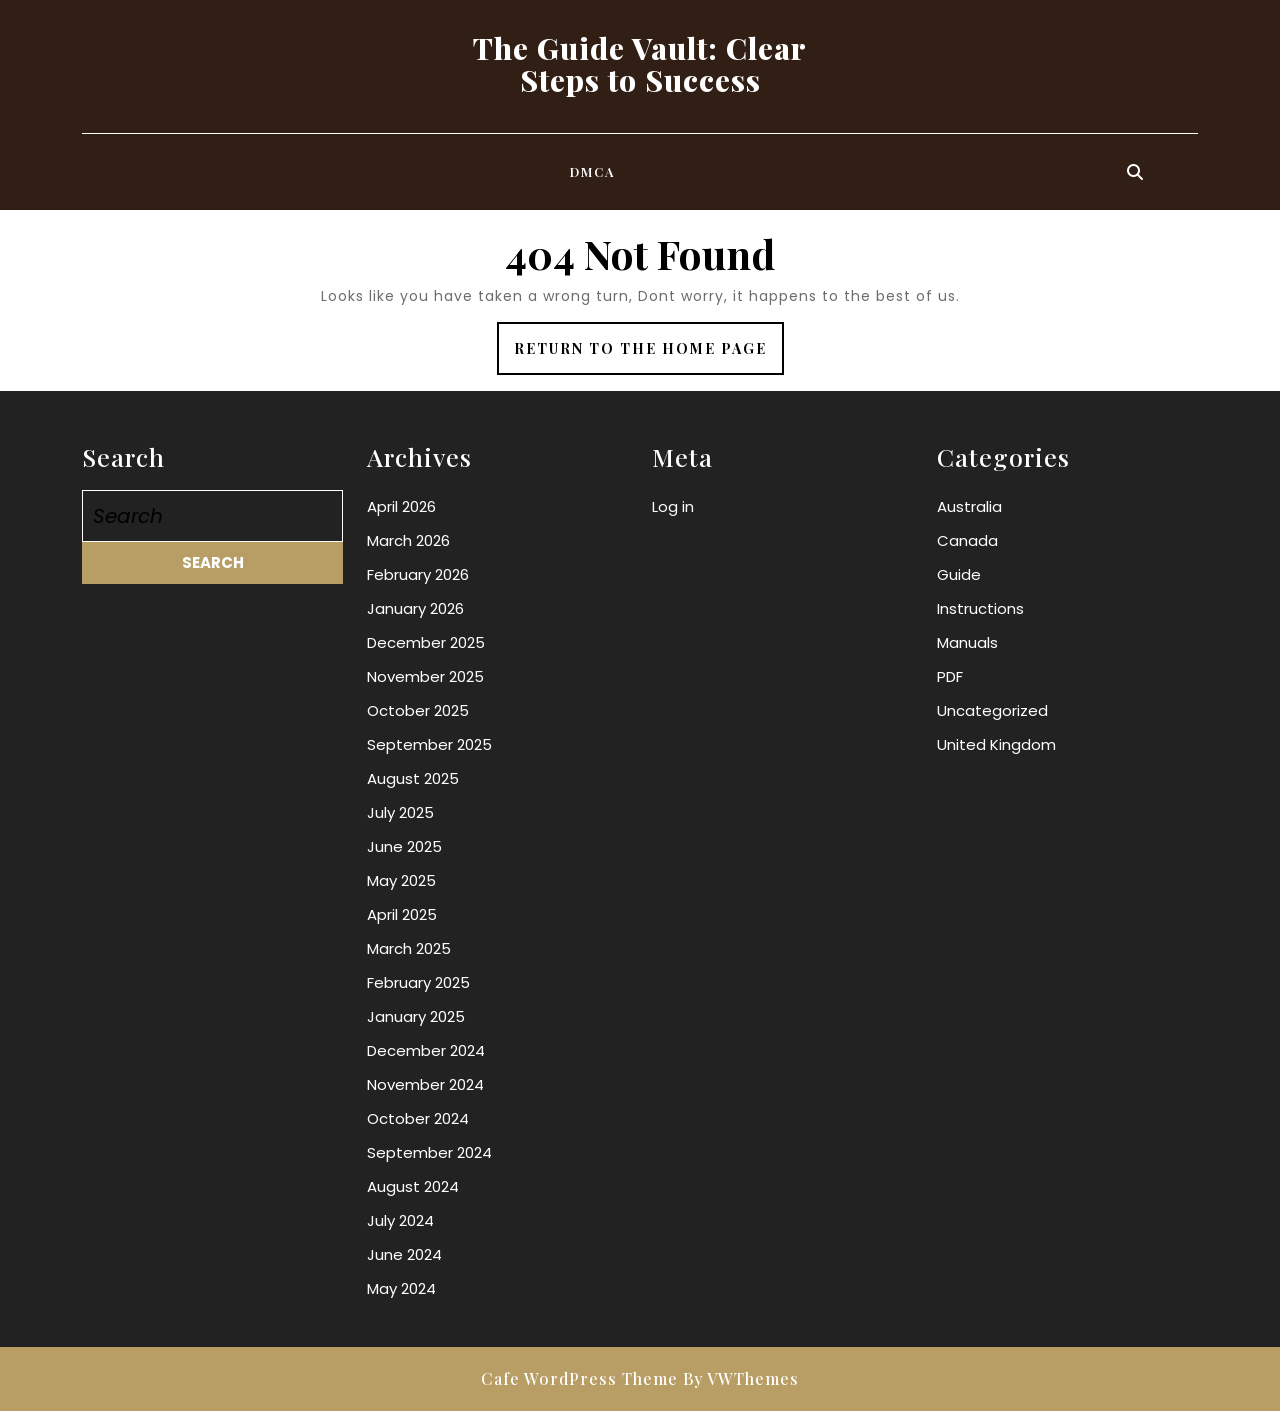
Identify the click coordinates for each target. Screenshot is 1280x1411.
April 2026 (401, 506)
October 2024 (418, 1118)
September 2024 (429, 1152)
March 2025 (409, 948)
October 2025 (418, 710)
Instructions (980, 608)
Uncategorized (992, 710)
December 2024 (426, 1050)
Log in (673, 506)
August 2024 (413, 1186)
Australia (969, 506)
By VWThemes (741, 1378)
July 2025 (400, 812)
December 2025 (426, 642)
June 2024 (404, 1254)
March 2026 (408, 540)
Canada (967, 540)
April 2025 (402, 914)
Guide (959, 574)
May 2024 (401, 1288)
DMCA (593, 171)
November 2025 (425, 676)
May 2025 (401, 880)
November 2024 (425, 1084)
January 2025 (416, 1016)
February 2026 (418, 574)
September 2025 (429, 744)
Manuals (967, 642)
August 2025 (413, 778)
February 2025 (418, 982)
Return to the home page (649, 355)
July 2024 (400, 1220)
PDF (950, 676)
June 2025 (404, 846)
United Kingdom (996, 744)
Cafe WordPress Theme (579, 1378)
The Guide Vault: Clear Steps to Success (640, 64)
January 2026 (415, 608)
